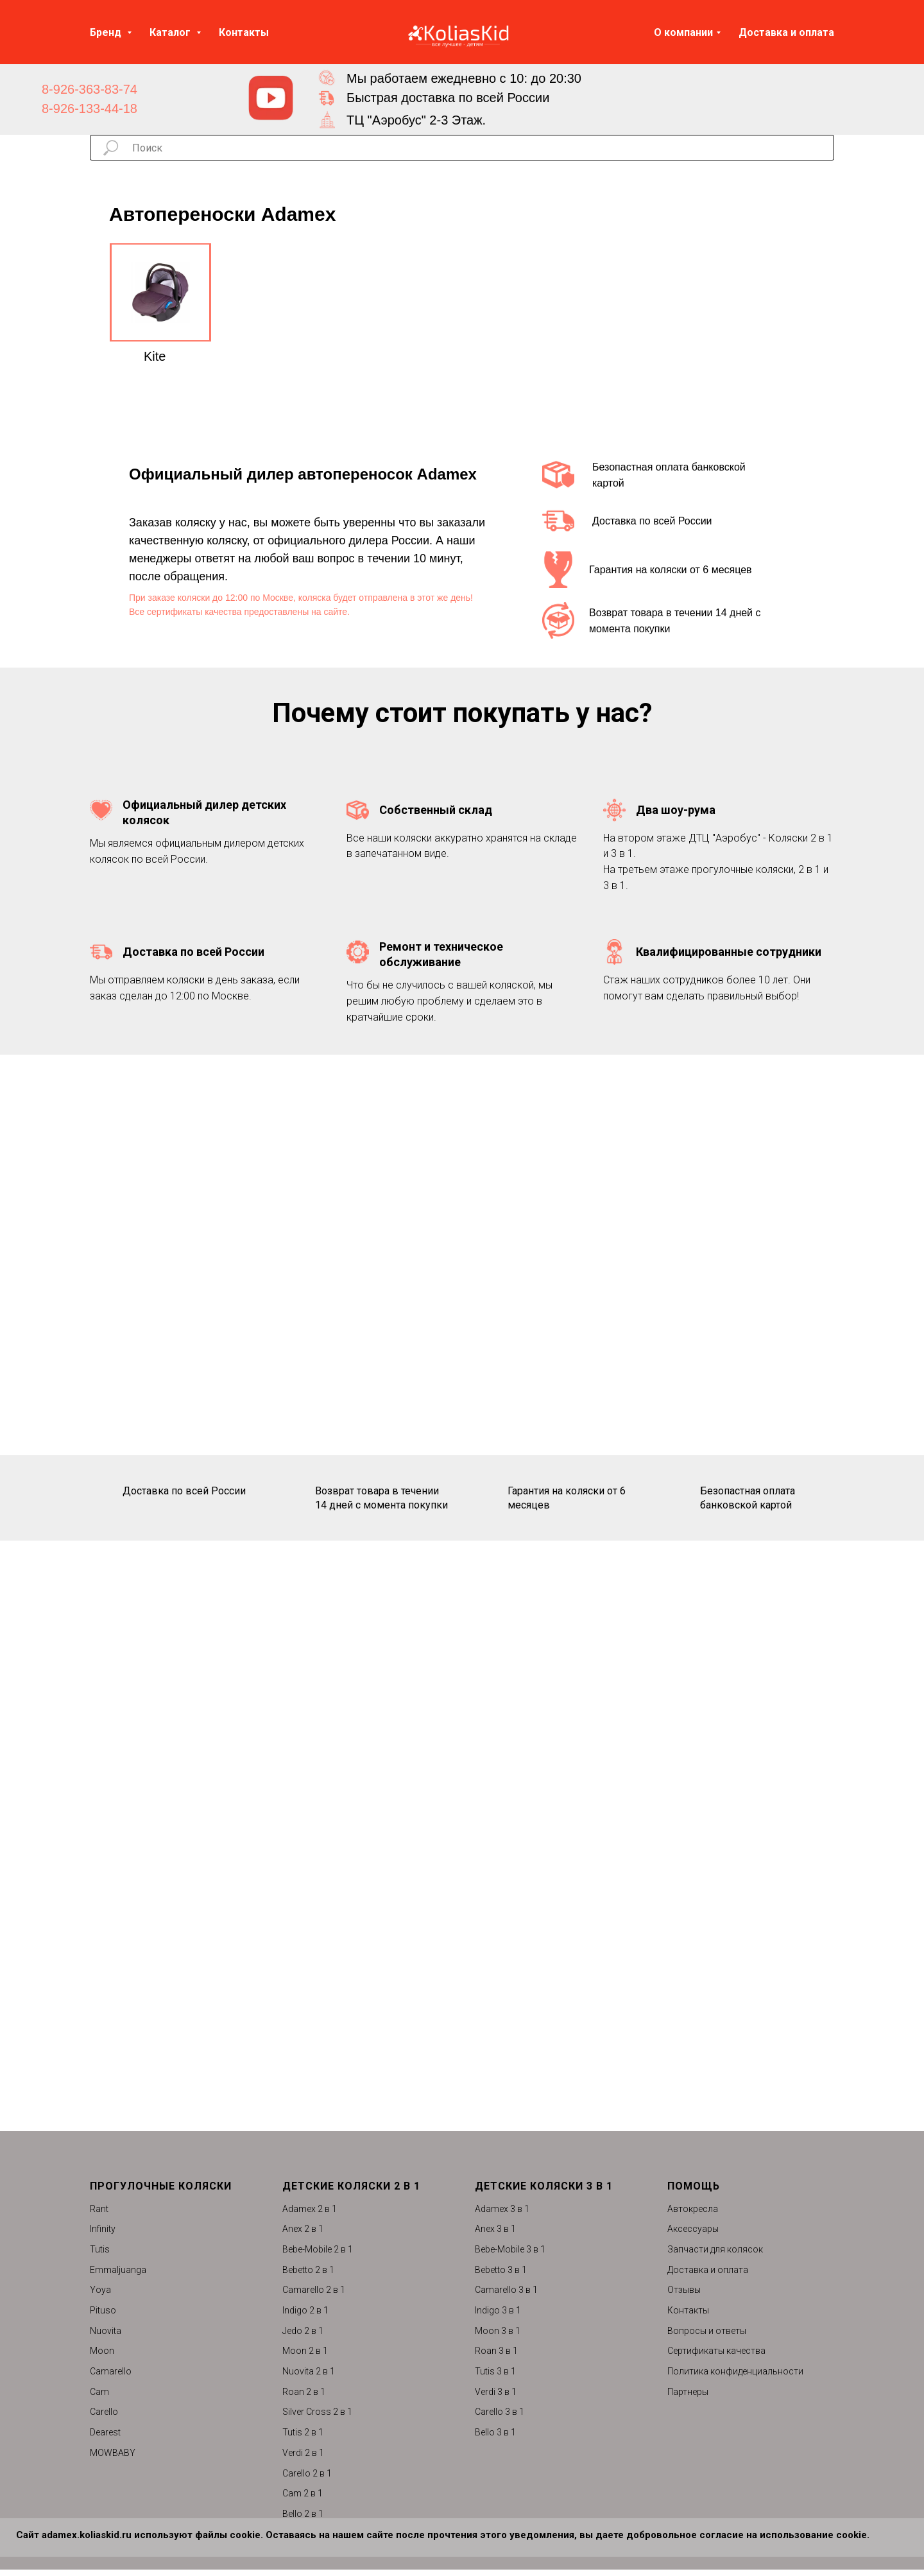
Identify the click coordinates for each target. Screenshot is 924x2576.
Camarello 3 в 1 (506, 2290)
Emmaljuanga (118, 2270)
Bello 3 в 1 (495, 2432)
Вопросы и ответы (706, 2331)
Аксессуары (693, 2229)
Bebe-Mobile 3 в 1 (510, 2249)
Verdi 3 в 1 (496, 2392)
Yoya (100, 2290)
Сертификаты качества (716, 2351)
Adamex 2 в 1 (309, 2209)
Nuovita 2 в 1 (308, 2371)
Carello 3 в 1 (499, 2412)
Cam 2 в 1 (302, 2493)
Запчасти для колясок (715, 2249)
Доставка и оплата (786, 32)
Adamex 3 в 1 (502, 2209)
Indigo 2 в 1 (305, 2310)
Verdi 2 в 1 (303, 2453)
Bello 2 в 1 (302, 2514)
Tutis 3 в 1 (495, 2371)
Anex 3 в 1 (495, 2229)
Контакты (244, 32)
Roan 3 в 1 (496, 2351)
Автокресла (692, 2209)
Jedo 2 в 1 (302, 2331)
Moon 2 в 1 (305, 2351)
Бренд (107, 32)
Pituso (103, 2310)
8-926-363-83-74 (89, 89)
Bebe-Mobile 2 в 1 (317, 2249)
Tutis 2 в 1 (302, 2432)
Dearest (105, 2432)
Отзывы (684, 2290)
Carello (104, 2412)
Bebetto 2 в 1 (308, 2270)
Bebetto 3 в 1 (501, 2270)
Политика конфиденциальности (735, 2371)
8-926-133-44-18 (89, 108)
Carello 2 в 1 (307, 2473)
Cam (99, 2392)
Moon (102, 2351)
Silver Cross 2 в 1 (317, 2412)
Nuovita (105, 2331)
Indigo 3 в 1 (498, 2310)
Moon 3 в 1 (497, 2331)
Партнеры (687, 2392)
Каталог (171, 32)
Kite (155, 356)
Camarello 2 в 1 (313, 2290)
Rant (99, 2209)
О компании (683, 32)
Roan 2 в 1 (303, 2392)
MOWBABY (112, 2453)
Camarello (111, 2371)
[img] (271, 98)
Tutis (100, 2249)
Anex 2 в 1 (302, 2229)
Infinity (103, 2229)
